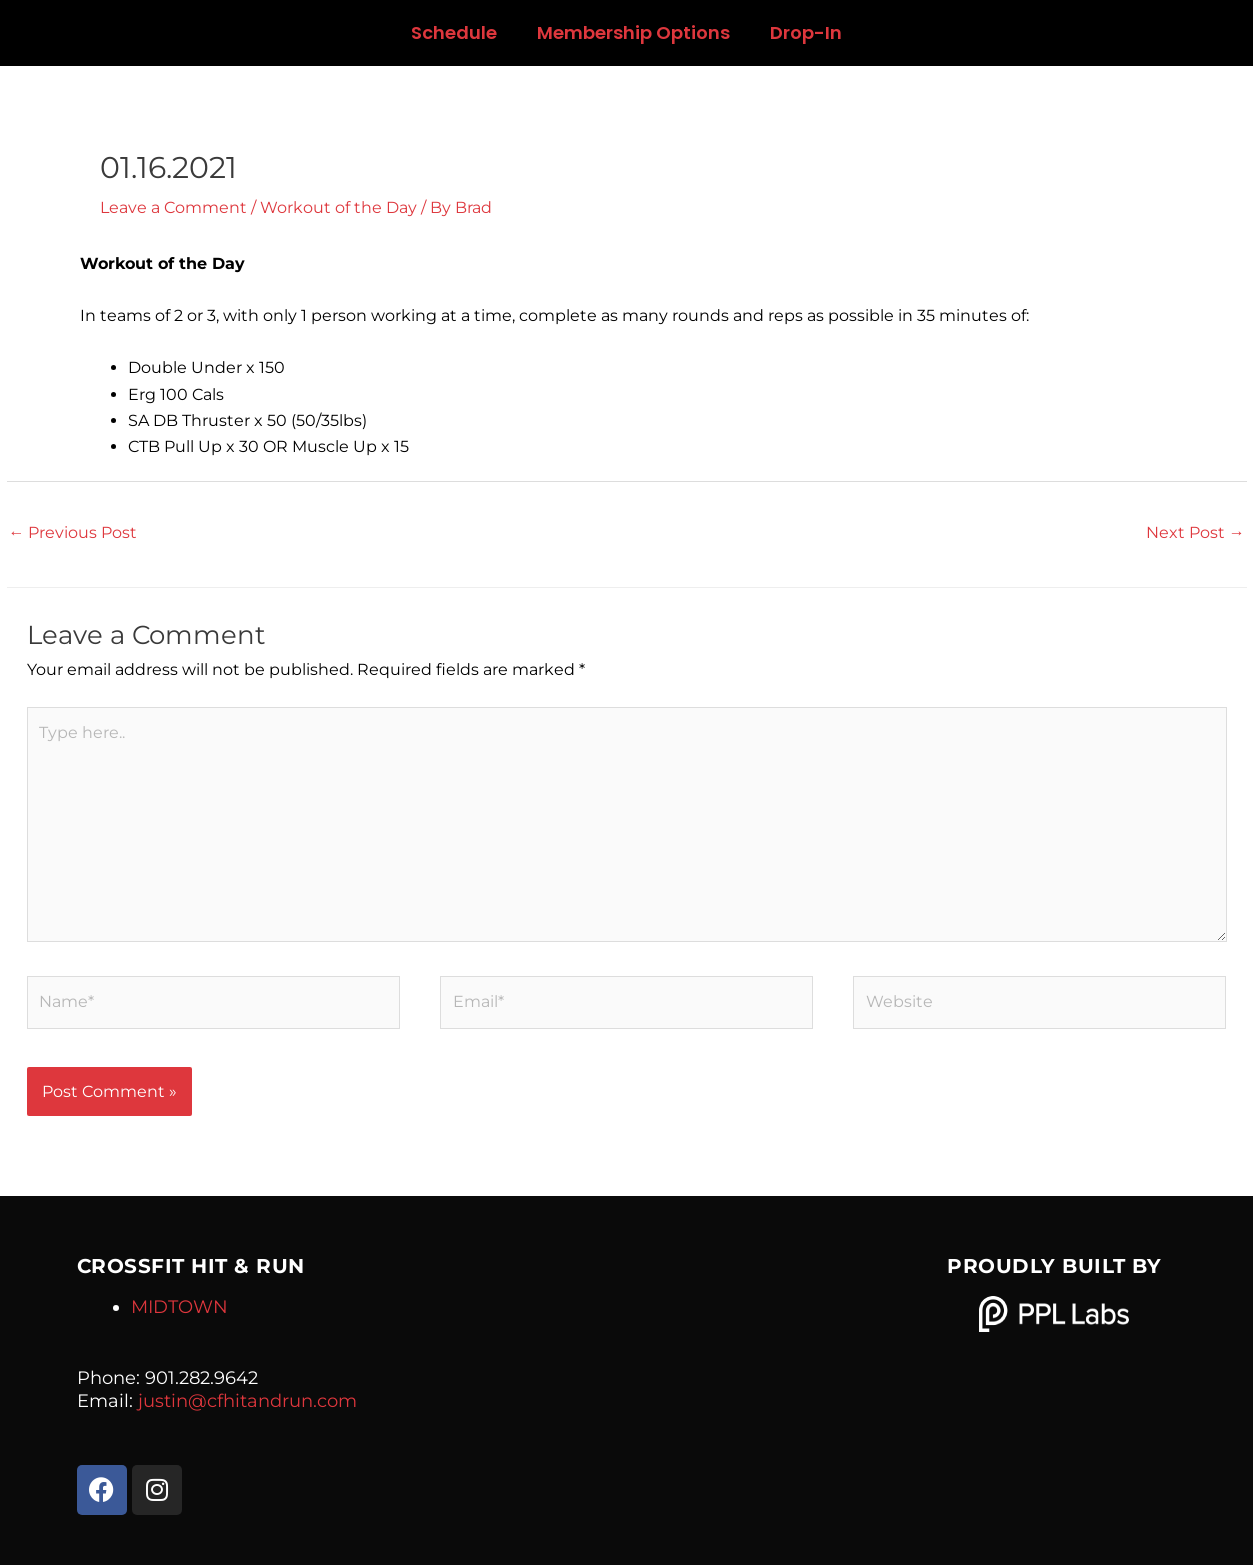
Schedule (454, 32)
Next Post (1195, 532)
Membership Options (633, 32)
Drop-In (806, 32)
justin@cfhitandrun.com (247, 1403)
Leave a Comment (173, 207)
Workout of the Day (338, 207)
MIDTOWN (179, 1310)
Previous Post (73, 532)
